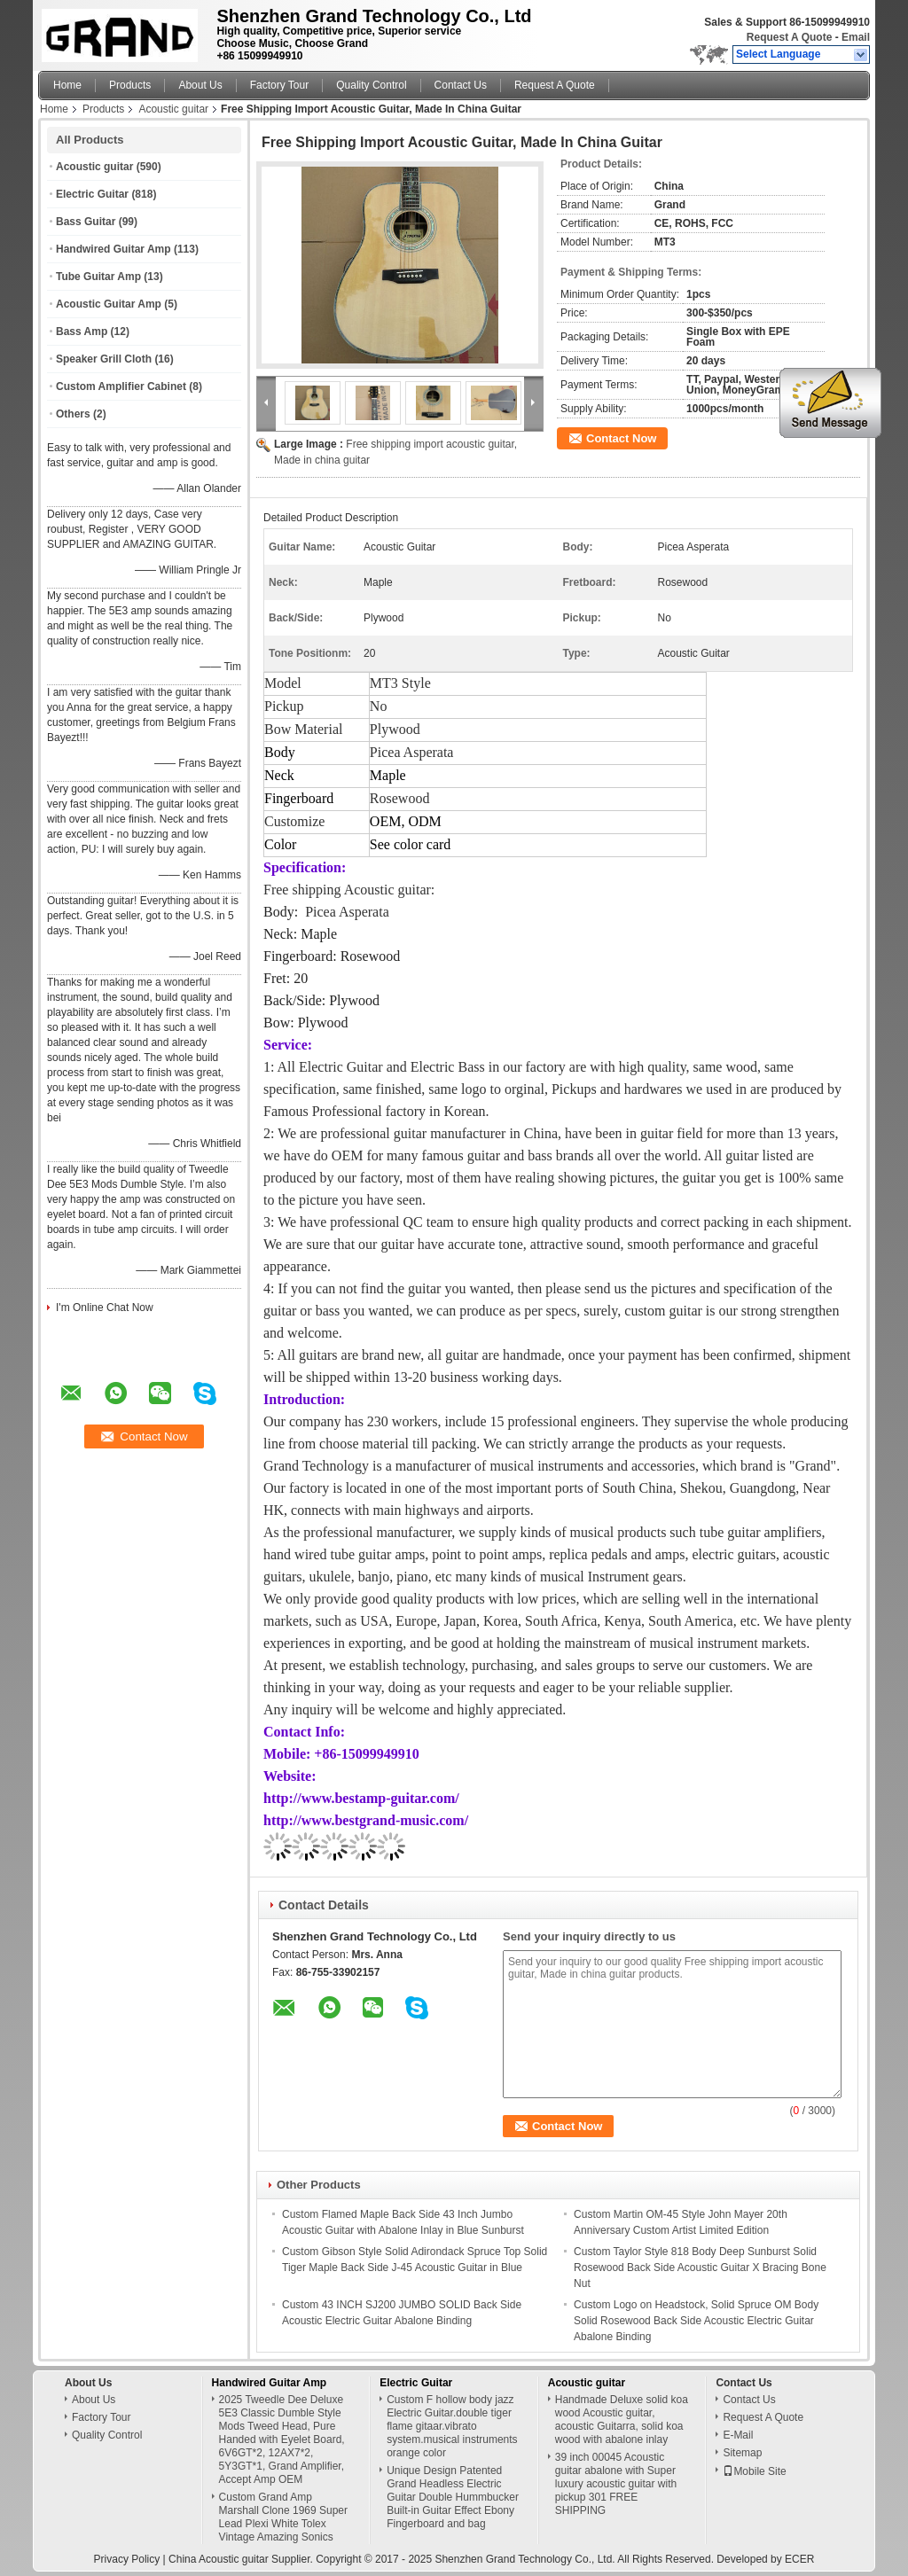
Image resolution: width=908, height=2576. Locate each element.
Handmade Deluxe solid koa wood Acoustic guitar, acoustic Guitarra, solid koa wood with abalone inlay (621, 2419)
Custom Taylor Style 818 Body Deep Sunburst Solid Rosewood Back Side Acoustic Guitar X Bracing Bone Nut (700, 2267)
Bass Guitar (85, 221)
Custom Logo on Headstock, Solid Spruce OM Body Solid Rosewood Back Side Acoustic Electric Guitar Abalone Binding (696, 2321)
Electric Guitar (92, 194)
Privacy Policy (127, 2559)
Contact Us (460, 85)
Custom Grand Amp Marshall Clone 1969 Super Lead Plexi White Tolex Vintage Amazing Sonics (283, 2517)
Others (73, 414)
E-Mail (738, 2435)
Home (67, 85)
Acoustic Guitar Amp (108, 304)
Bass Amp (81, 331)
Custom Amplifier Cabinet (121, 386)
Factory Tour (279, 85)
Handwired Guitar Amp (113, 249)
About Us (200, 85)
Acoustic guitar (173, 109)
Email (855, 37)
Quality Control (371, 85)
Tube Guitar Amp (98, 276)
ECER (799, 2559)
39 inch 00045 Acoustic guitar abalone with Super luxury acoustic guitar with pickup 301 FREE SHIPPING (616, 2484)
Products (130, 85)
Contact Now (621, 438)
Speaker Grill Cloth (104, 359)
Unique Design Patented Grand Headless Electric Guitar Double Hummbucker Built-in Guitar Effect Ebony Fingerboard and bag (453, 2497)
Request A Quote (789, 37)
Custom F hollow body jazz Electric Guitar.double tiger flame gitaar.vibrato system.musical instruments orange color (452, 2426)
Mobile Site (754, 2471)
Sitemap (742, 2453)
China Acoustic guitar (218, 2559)
